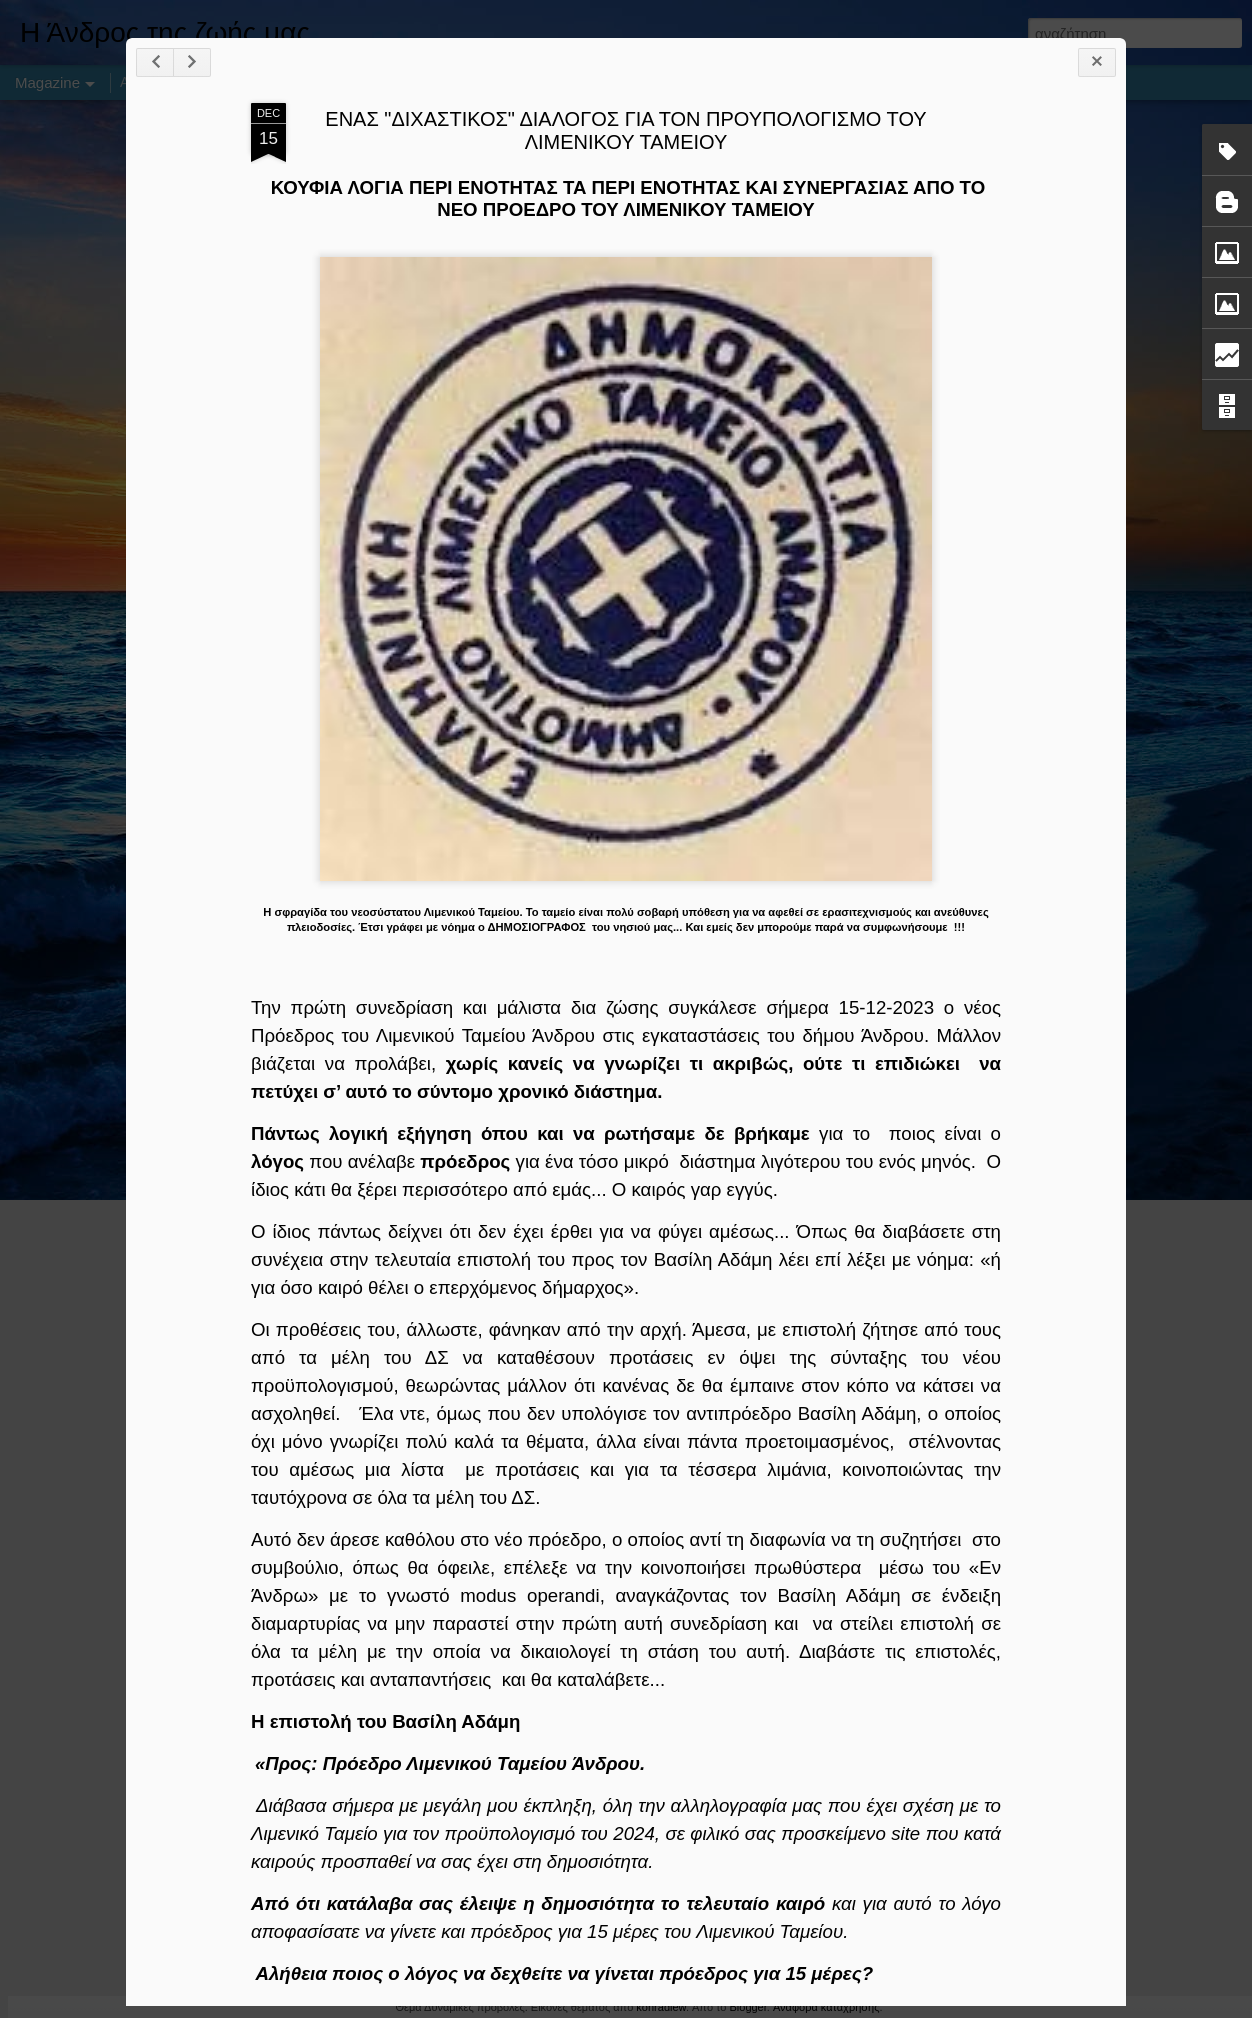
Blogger (747, 2007)
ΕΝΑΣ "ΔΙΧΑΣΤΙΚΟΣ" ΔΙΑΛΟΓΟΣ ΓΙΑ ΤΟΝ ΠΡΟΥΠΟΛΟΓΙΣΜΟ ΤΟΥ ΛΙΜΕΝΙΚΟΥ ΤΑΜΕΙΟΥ (625, 130)
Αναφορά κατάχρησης (826, 2007)
